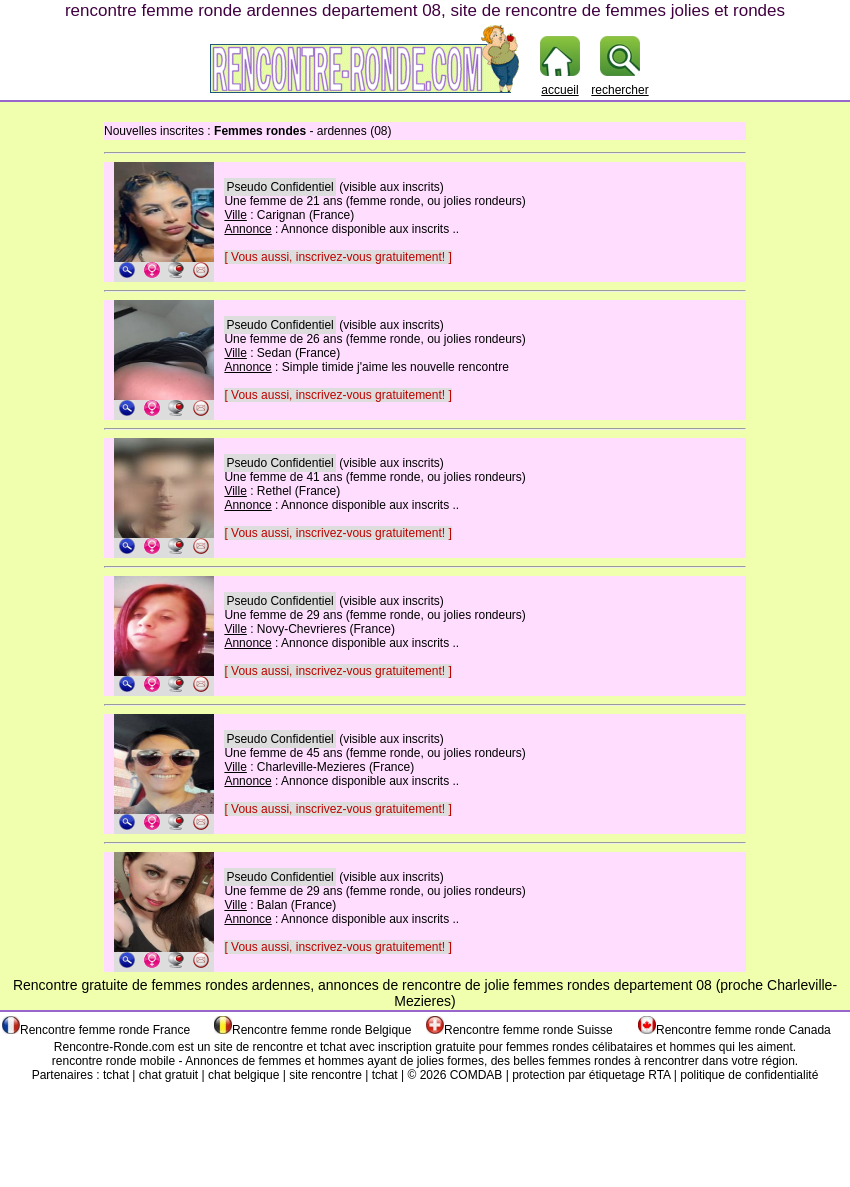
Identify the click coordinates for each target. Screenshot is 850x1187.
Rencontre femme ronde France (105, 1030)
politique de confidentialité (749, 1075)
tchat (333, 1047)
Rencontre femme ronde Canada (743, 1030)
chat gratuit (168, 1075)
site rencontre (325, 1075)
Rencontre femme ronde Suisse (528, 1030)
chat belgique (243, 1075)
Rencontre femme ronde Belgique (321, 1030)
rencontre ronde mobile (113, 1061)
